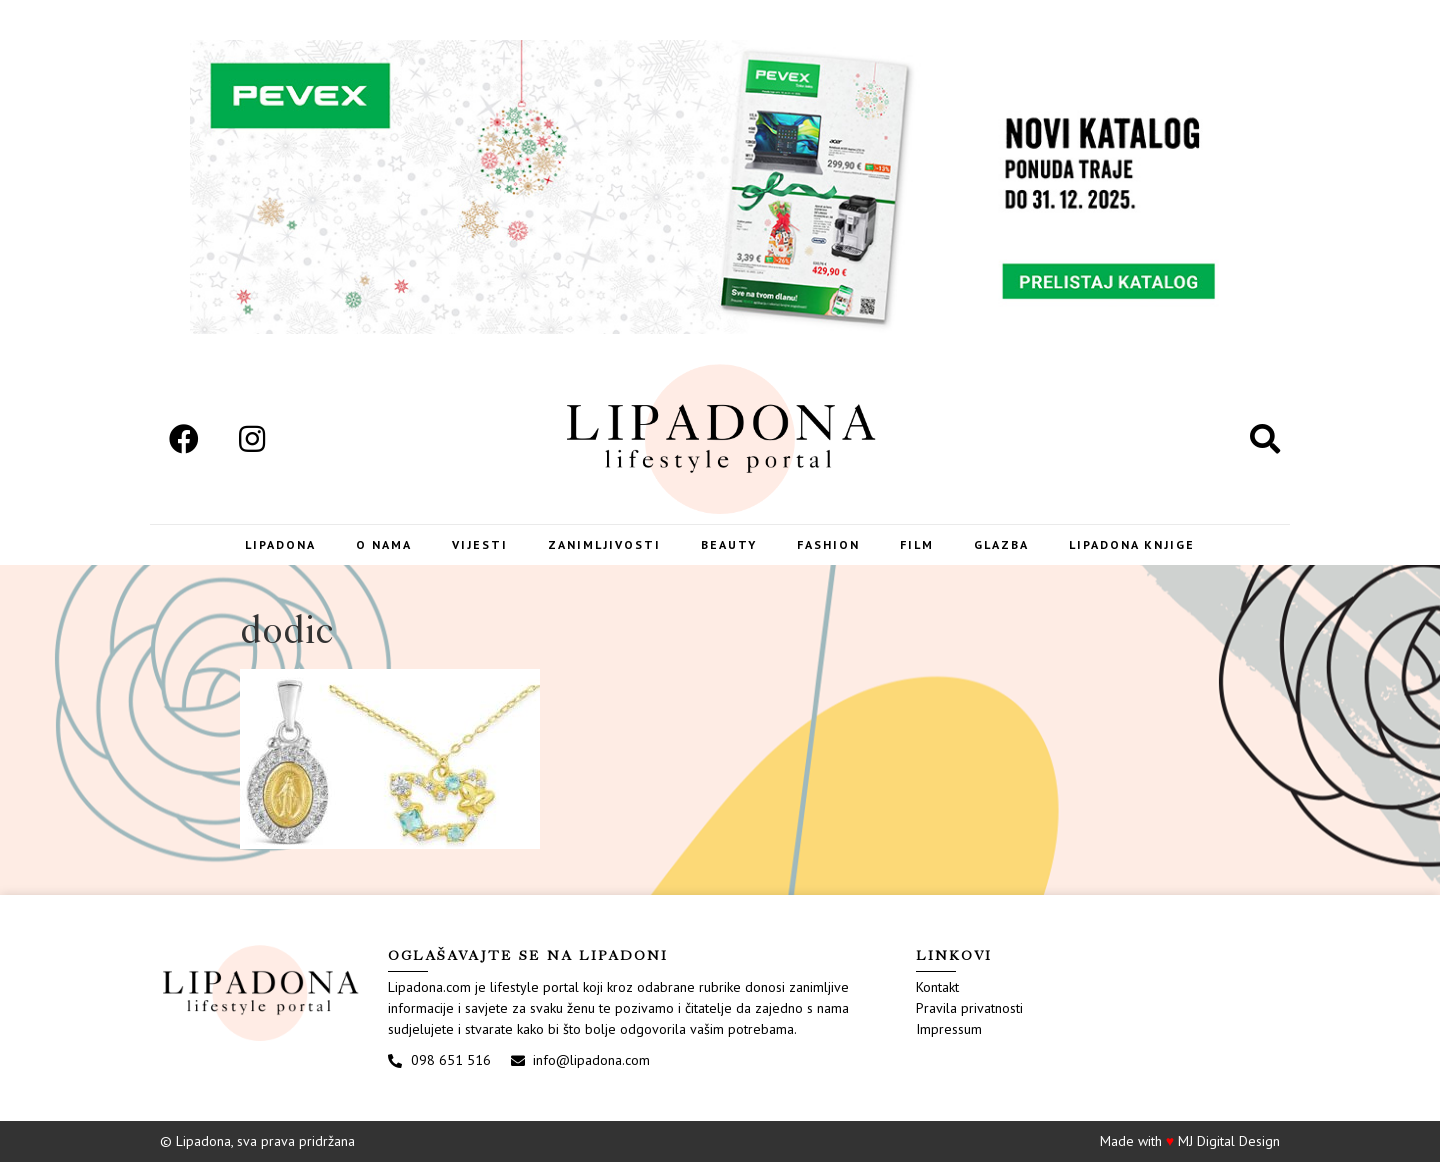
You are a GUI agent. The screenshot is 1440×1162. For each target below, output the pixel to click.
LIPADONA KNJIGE (1132, 544)
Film (917, 544)
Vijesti (480, 544)
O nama (384, 544)
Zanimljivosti (604, 544)
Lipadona (280, 544)
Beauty (729, 544)
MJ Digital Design (1229, 1141)
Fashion (828, 544)
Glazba (1001, 544)
